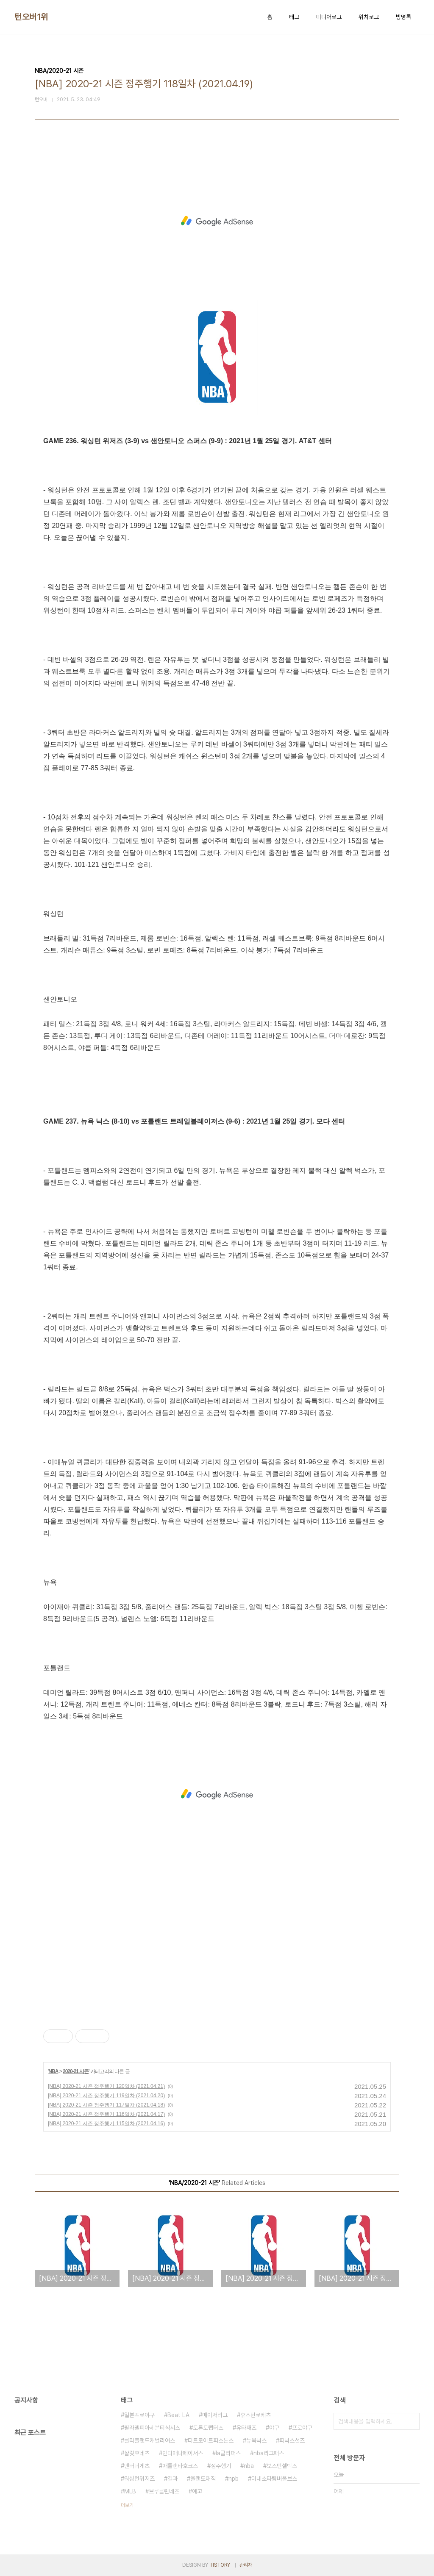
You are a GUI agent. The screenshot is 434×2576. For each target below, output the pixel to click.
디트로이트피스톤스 (211, 2440)
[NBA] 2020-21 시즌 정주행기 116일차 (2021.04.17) (106, 2114)
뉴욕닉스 (256, 2440)
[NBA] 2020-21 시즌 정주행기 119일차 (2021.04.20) (106, 2096)
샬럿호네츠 (137, 2453)
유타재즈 (246, 2427)
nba (249, 2465)
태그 (294, 17)
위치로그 (369, 17)
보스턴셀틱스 (282, 2465)
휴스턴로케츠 (255, 2415)
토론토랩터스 (208, 2427)
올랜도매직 (203, 2478)
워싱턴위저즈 (139, 2478)
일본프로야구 (139, 2415)
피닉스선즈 (292, 2440)
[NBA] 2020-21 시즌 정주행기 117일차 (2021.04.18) (106, 2105)
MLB (130, 2491)
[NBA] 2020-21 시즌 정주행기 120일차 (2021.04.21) (106, 2086)
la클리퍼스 (228, 2453)
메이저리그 (215, 2415)
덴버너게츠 (137, 2465)
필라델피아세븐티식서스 (152, 2427)
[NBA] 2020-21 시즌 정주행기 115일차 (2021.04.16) (106, 2123)
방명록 (403, 17)
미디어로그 (329, 17)
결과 (172, 2478)
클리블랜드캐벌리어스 (149, 2440)
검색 (411, 2421)
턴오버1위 (31, 17)
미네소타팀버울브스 (274, 2478)
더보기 (127, 2505)
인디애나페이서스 (182, 2453)
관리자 (245, 2565)
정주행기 (221, 2465)
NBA (53, 2071)
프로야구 (302, 2427)
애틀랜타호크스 (180, 2465)
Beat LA (178, 2415)
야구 (274, 2427)
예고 (197, 2491)
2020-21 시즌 (76, 2071)
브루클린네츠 (164, 2491)
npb (233, 2478)
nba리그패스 (268, 2453)
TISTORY (219, 2565)
